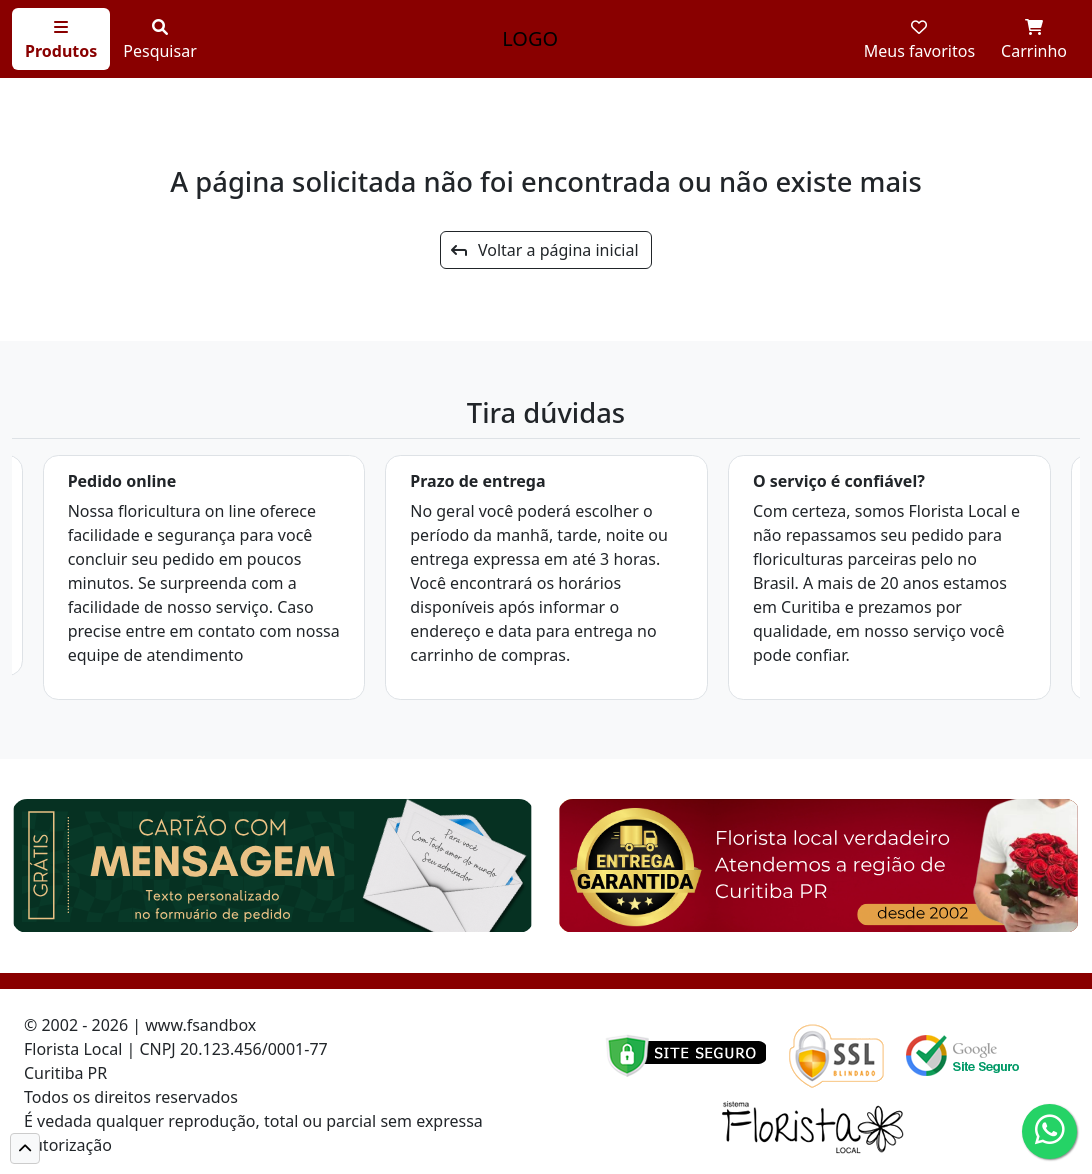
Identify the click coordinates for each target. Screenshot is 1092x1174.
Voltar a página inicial (544, 250)
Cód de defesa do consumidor (228, 1145)
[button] (25, 1148)
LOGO (530, 38)
